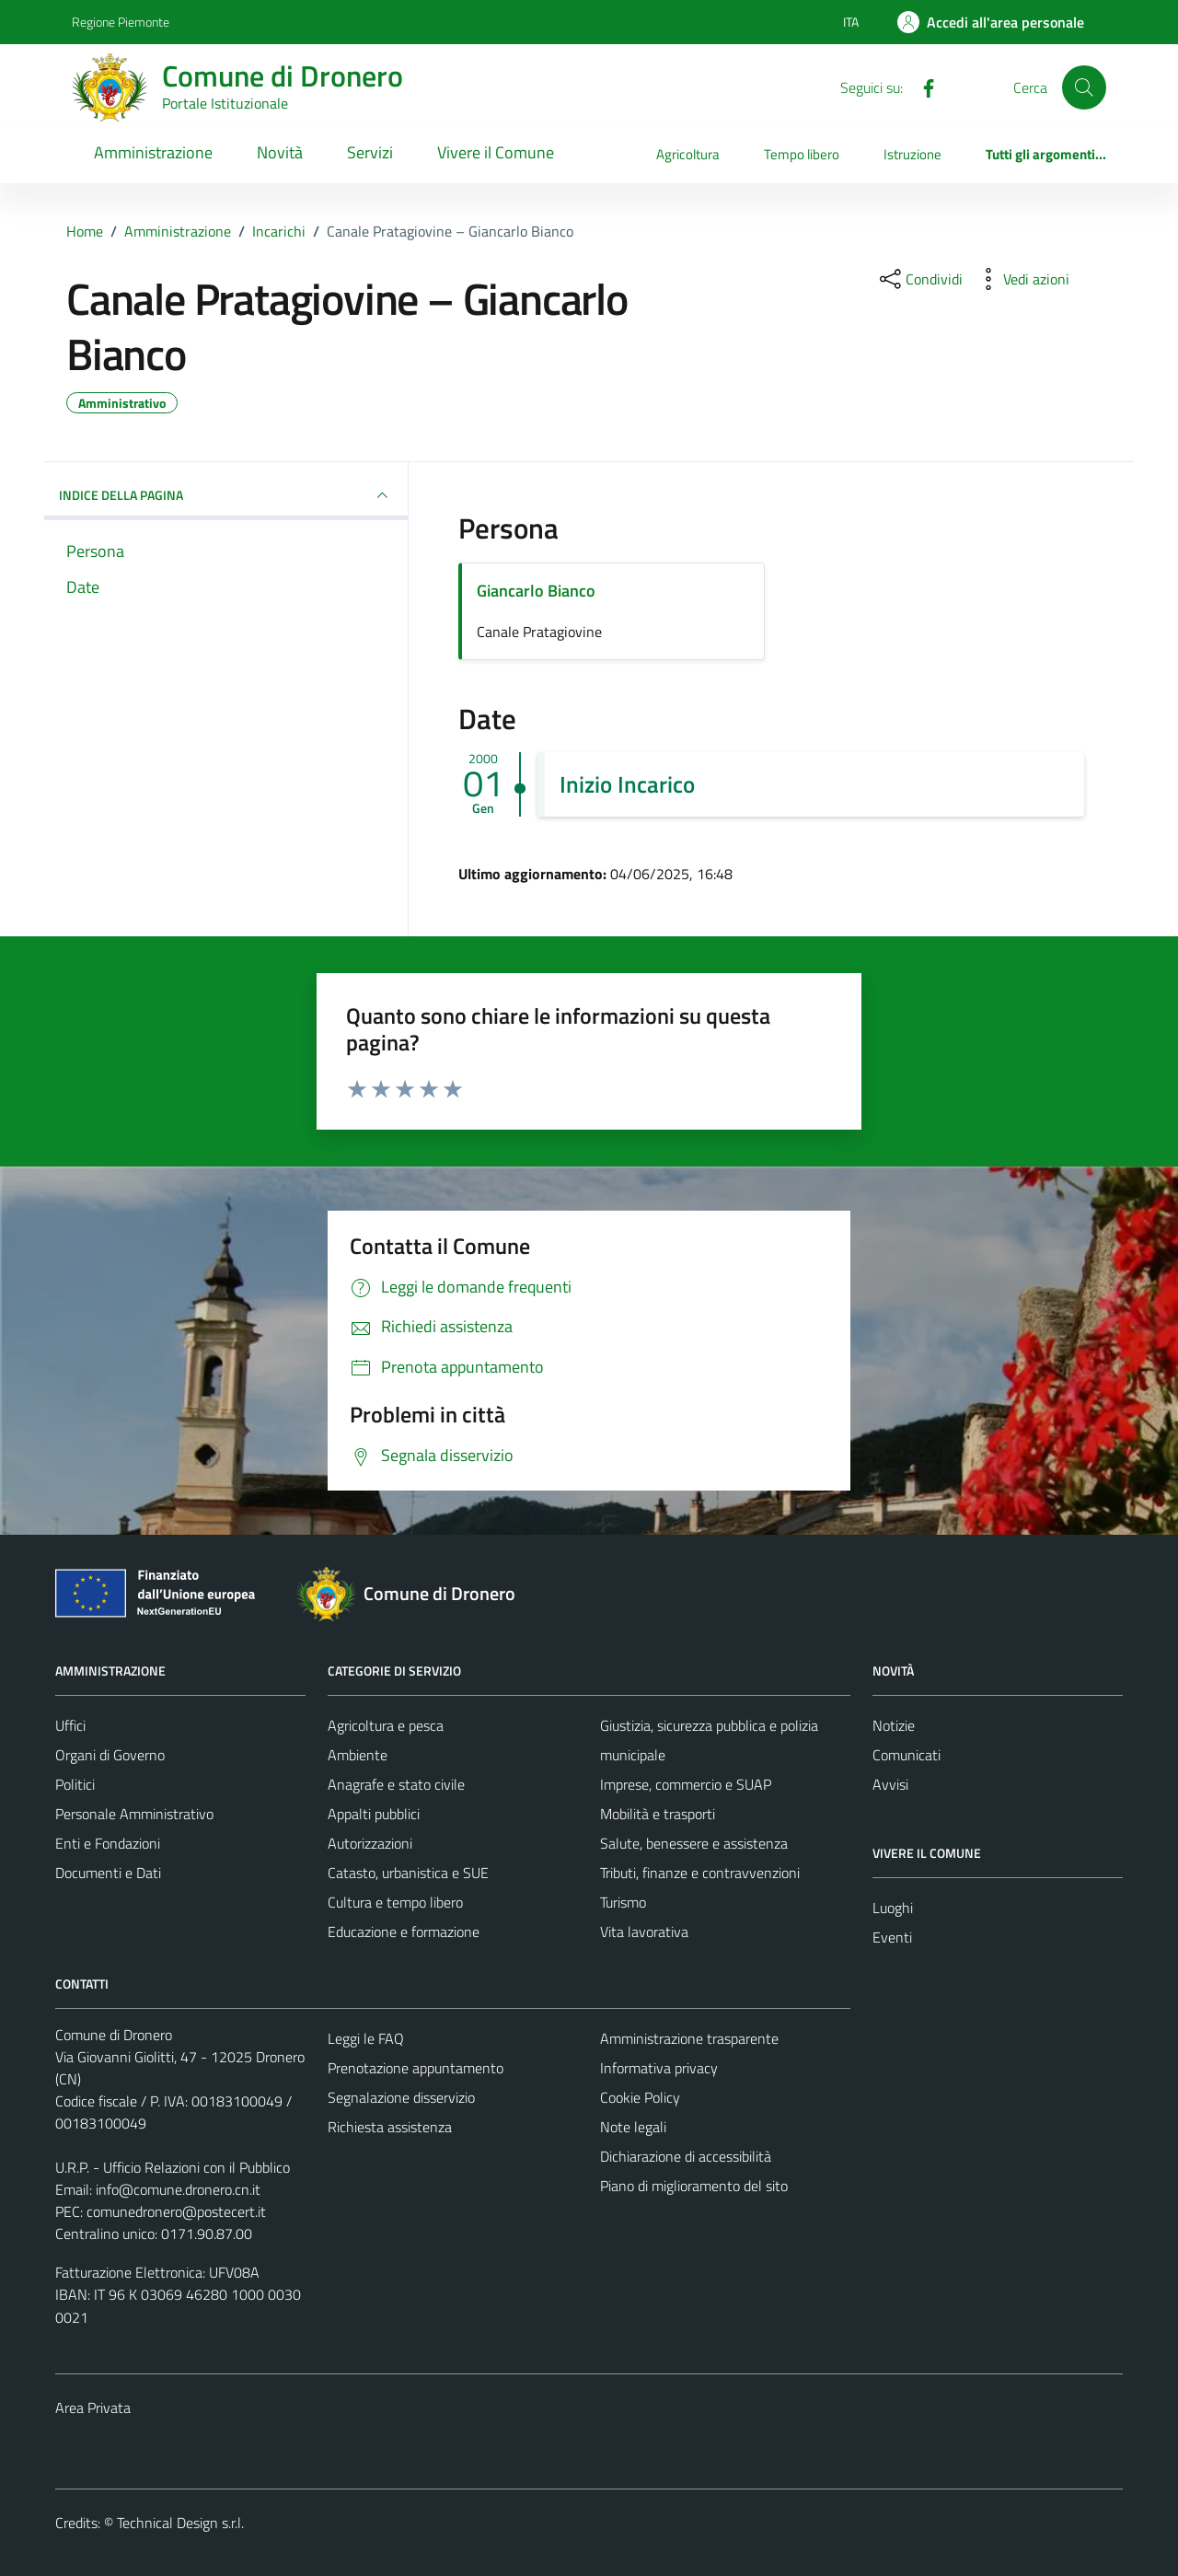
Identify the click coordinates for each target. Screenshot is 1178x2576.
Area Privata (93, 2407)
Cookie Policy (640, 2097)
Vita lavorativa (644, 1931)
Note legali (633, 2127)
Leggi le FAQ (366, 2038)
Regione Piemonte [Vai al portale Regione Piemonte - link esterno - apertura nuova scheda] (120, 21)
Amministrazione (153, 152)
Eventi (892, 1937)
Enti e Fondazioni (107, 1843)
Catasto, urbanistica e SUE (408, 1873)
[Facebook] (921, 86)
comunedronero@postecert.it (176, 2211)
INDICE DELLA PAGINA (226, 495)
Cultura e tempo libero (395, 1902)
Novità (280, 152)
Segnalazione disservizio (401, 2097)
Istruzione (912, 154)
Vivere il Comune (495, 152)
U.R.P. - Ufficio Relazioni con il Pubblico (172, 2167)
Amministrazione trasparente (689, 2038)
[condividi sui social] (919, 279)
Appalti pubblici (374, 1814)
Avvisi (890, 1784)
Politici (75, 1784)
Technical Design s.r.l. (180, 2523)
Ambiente (357, 1755)
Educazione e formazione (403, 1931)
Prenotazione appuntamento (415, 2068)
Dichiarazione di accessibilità (685, 2156)
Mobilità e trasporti (657, 1814)
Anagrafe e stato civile (396, 1784)
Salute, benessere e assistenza (694, 1843)
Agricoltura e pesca (386, 1725)
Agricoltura (688, 154)
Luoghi (892, 1908)
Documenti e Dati (108, 1873)
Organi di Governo (110, 1755)
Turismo (623, 1902)
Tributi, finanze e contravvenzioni (700, 1873)
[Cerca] (1084, 87)
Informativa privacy (659, 2068)
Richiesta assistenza (390, 2127)
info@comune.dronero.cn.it (178, 2189)
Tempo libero (801, 154)
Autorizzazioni (370, 1843)
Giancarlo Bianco (536, 590)
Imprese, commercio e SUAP (685, 1784)
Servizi (370, 152)
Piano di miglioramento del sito (694, 2186)
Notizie (893, 1725)
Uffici (70, 1725)
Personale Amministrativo (134, 1814)
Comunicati (906, 1755)
